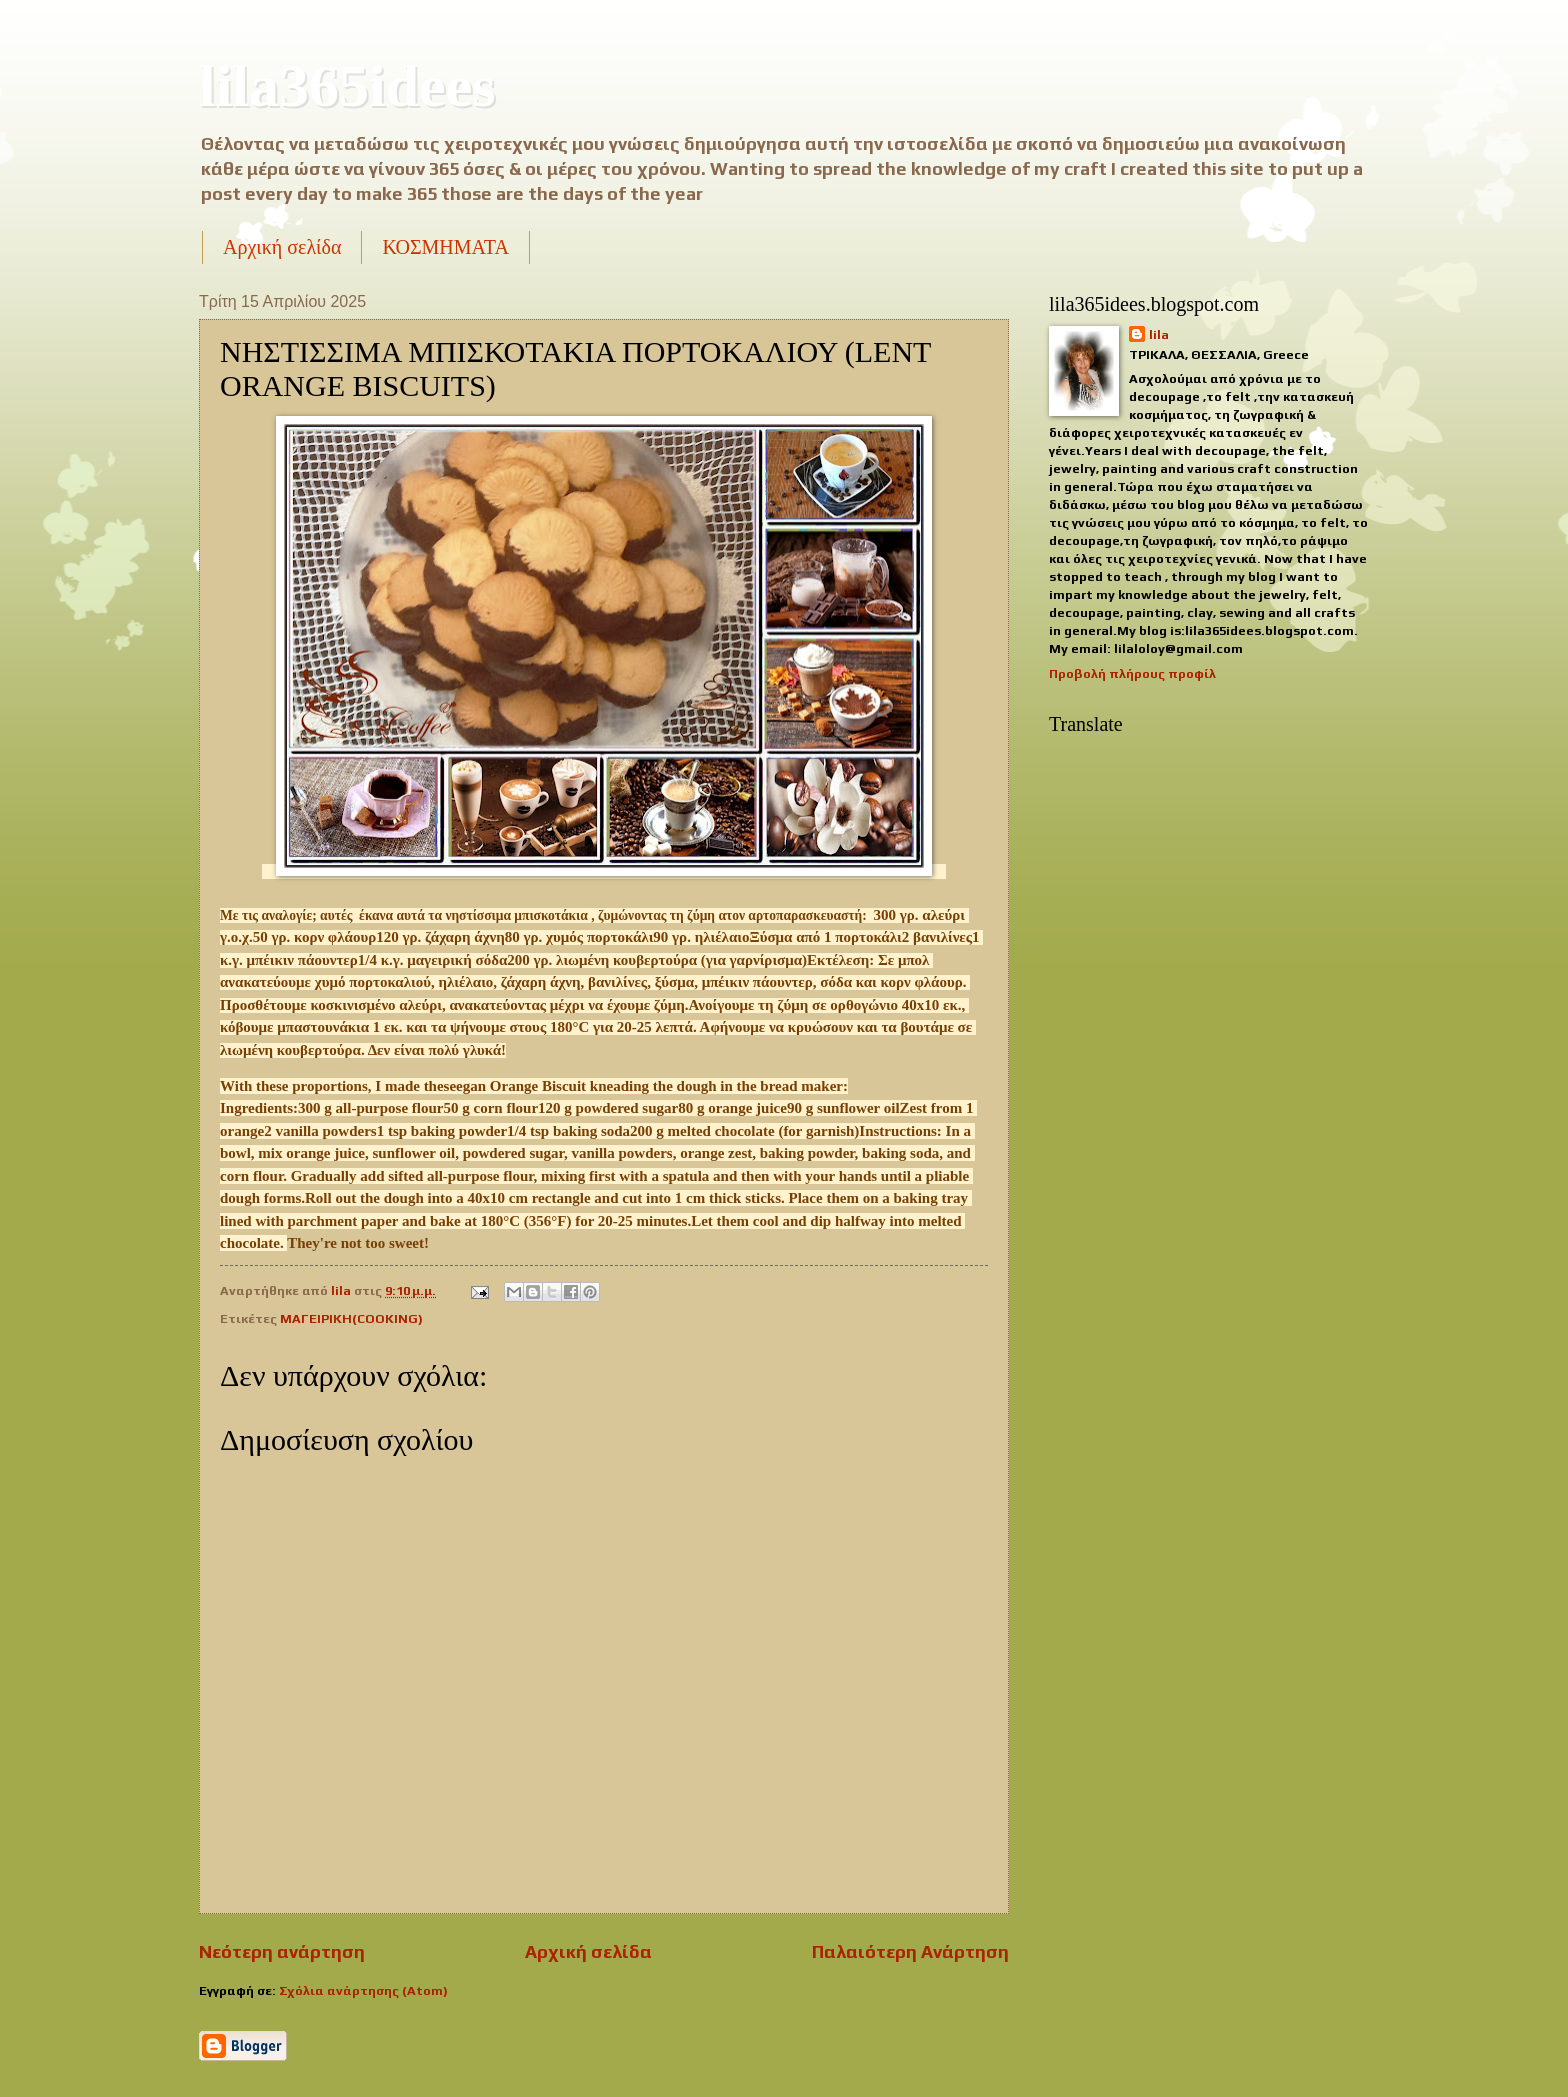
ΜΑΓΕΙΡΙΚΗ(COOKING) (351, 1318)
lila (1159, 334)
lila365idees (347, 86)
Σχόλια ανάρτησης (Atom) (363, 1990)
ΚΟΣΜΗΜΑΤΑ (445, 247)
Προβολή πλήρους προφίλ (1132, 673)
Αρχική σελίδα (282, 247)
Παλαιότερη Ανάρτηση (910, 1951)
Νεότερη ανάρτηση (282, 1951)
